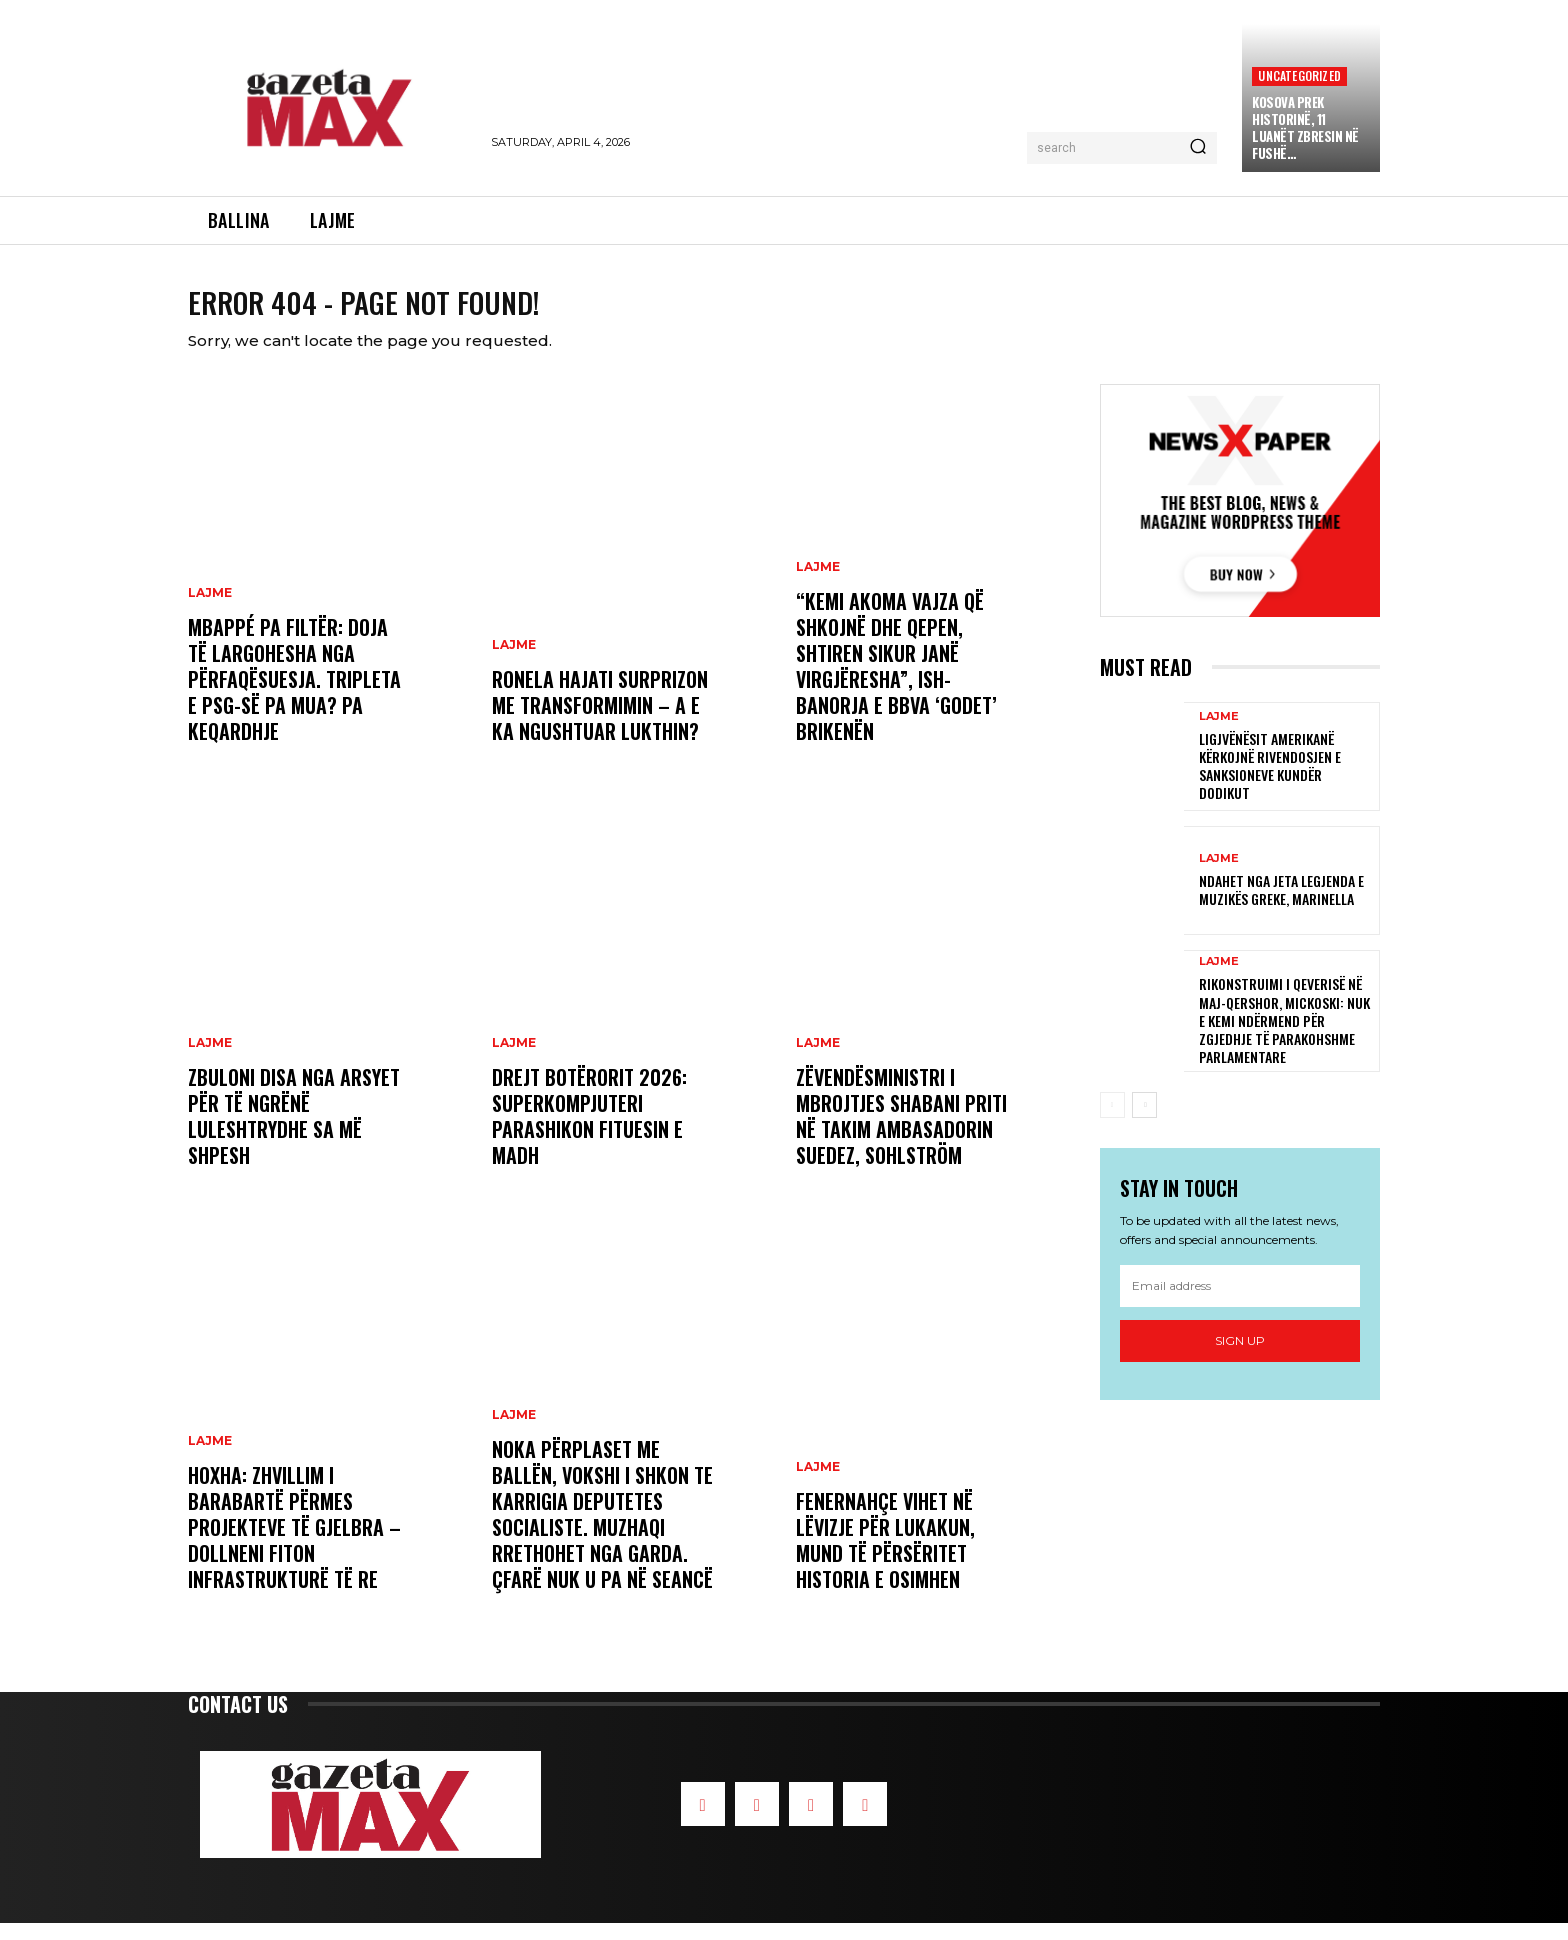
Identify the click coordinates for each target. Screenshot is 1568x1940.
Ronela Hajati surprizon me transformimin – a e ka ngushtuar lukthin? (600, 722)
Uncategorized (1299, 75)
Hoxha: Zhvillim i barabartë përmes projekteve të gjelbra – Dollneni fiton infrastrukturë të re (294, 1544)
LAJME (210, 610)
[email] (1240, 1303)
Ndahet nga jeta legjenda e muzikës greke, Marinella (1281, 906)
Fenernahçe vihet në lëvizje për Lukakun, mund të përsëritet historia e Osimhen (885, 1557)
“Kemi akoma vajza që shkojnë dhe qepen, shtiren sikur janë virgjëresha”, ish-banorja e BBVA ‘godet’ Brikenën (896, 683)
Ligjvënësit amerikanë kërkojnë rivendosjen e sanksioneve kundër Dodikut (1270, 783)
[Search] (1198, 148)
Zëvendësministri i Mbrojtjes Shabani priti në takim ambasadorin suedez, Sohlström (901, 1133)
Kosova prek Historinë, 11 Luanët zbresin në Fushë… (1305, 127)
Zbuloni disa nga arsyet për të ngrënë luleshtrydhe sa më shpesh (294, 1133)
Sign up (1240, 1357)
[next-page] (1144, 1122)
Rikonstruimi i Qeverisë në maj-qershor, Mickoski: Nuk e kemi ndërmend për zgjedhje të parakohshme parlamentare (1284, 1037)
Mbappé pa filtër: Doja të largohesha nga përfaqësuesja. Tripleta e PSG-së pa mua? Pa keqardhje (294, 696)
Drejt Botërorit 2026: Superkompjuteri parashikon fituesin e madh (589, 1133)
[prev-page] (1112, 1122)
